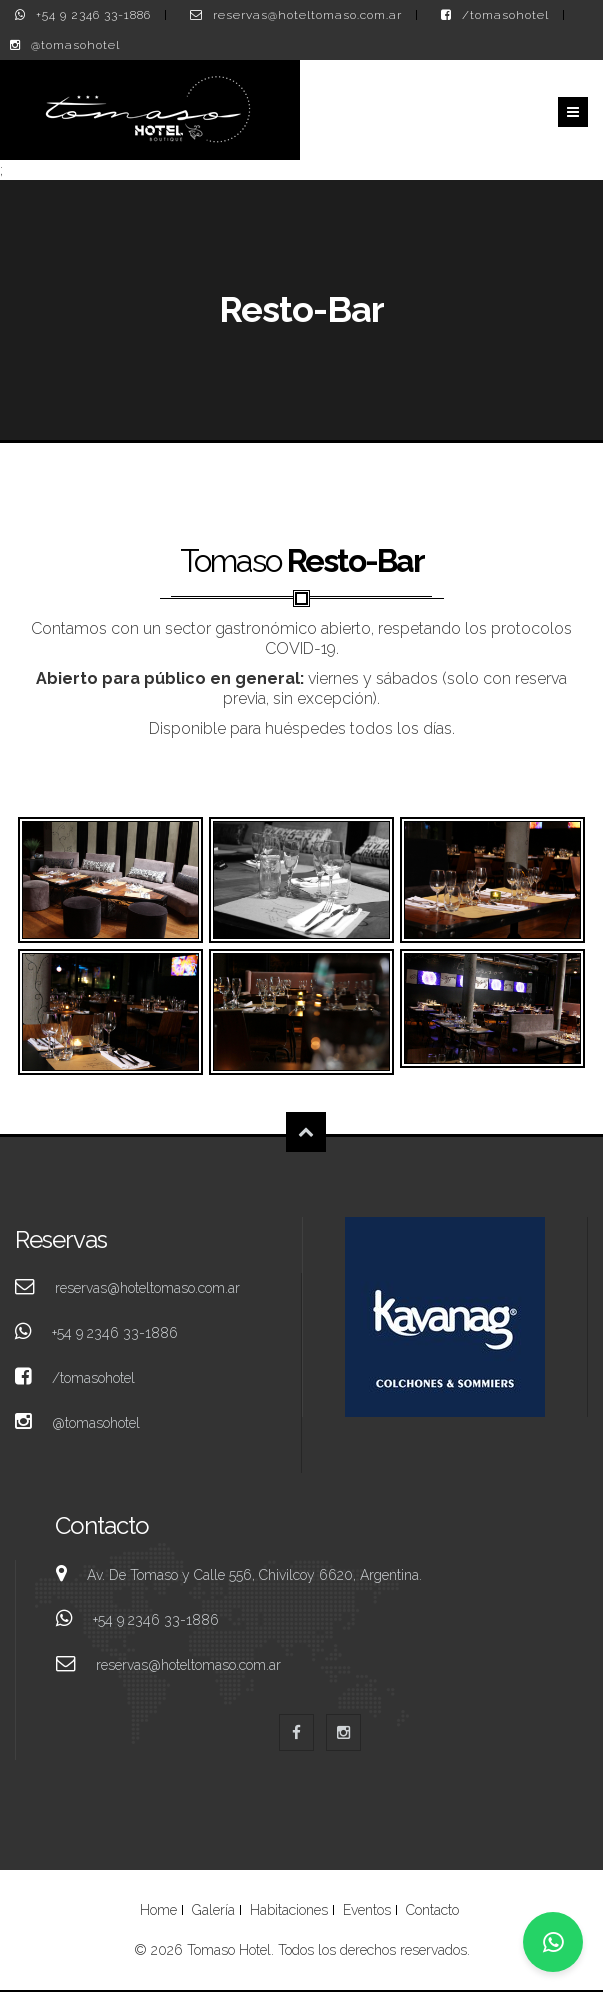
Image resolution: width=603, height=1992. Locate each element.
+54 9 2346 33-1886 (93, 15)
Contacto (432, 1910)
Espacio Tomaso (110, 880)
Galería (213, 1910)
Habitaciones (289, 1910)
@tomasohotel (75, 45)
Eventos (367, 1910)
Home (158, 1910)
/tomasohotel (505, 15)
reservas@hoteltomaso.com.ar (307, 15)
